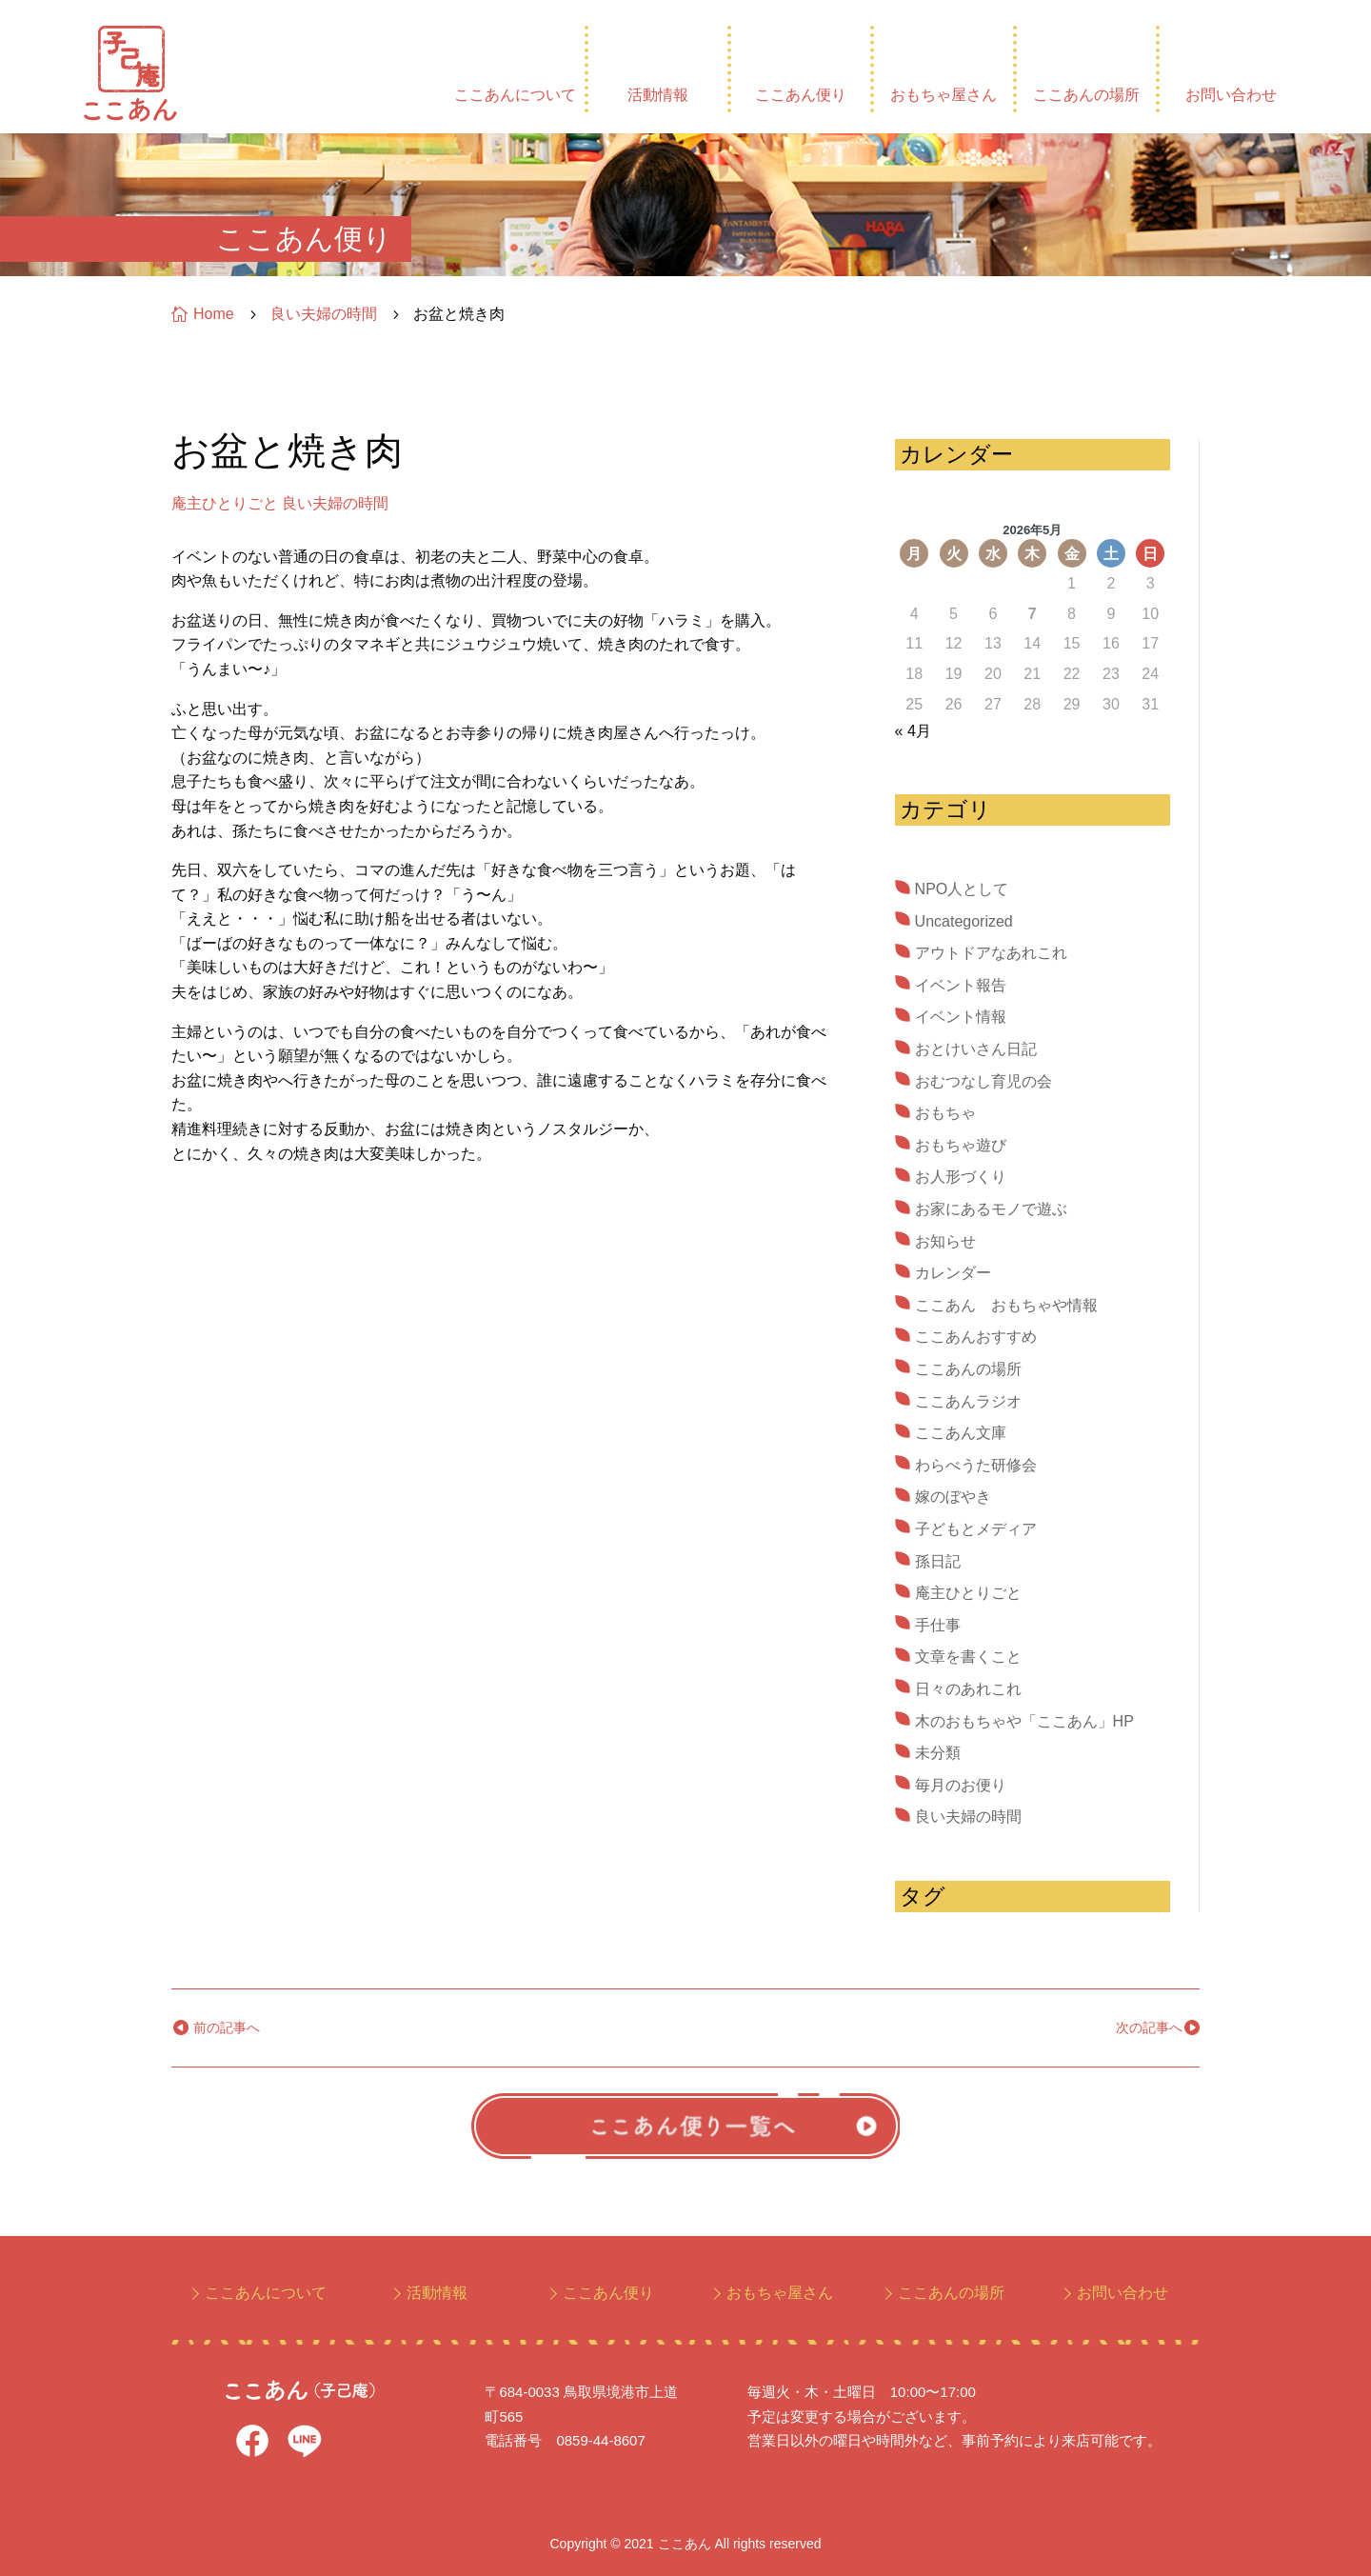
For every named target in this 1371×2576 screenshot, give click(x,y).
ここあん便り (800, 95)
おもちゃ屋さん (943, 95)
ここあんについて (515, 95)
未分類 (938, 1753)
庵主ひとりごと (224, 503)
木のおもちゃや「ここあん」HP (1024, 1721)
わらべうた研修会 (976, 1465)
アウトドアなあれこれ (991, 953)
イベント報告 (960, 985)
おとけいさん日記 (976, 1049)
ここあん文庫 (960, 1433)
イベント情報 (960, 1016)
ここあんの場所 (1086, 95)
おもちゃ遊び (960, 1145)
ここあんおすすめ (976, 1336)
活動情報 (657, 95)
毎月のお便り (960, 1785)
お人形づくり (960, 1176)
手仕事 (938, 1625)
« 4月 (913, 731)
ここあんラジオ (968, 1401)
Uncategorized (964, 921)
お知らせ (945, 1241)
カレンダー (953, 1273)
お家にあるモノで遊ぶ (991, 1209)
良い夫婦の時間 (335, 503)
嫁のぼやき (953, 1496)
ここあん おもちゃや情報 (1006, 1305)
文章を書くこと (968, 1656)
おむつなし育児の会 (983, 1081)
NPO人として (962, 889)
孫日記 (938, 1561)
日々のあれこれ (968, 1689)
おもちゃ (945, 1113)
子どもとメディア (976, 1529)
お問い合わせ (1231, 95)
